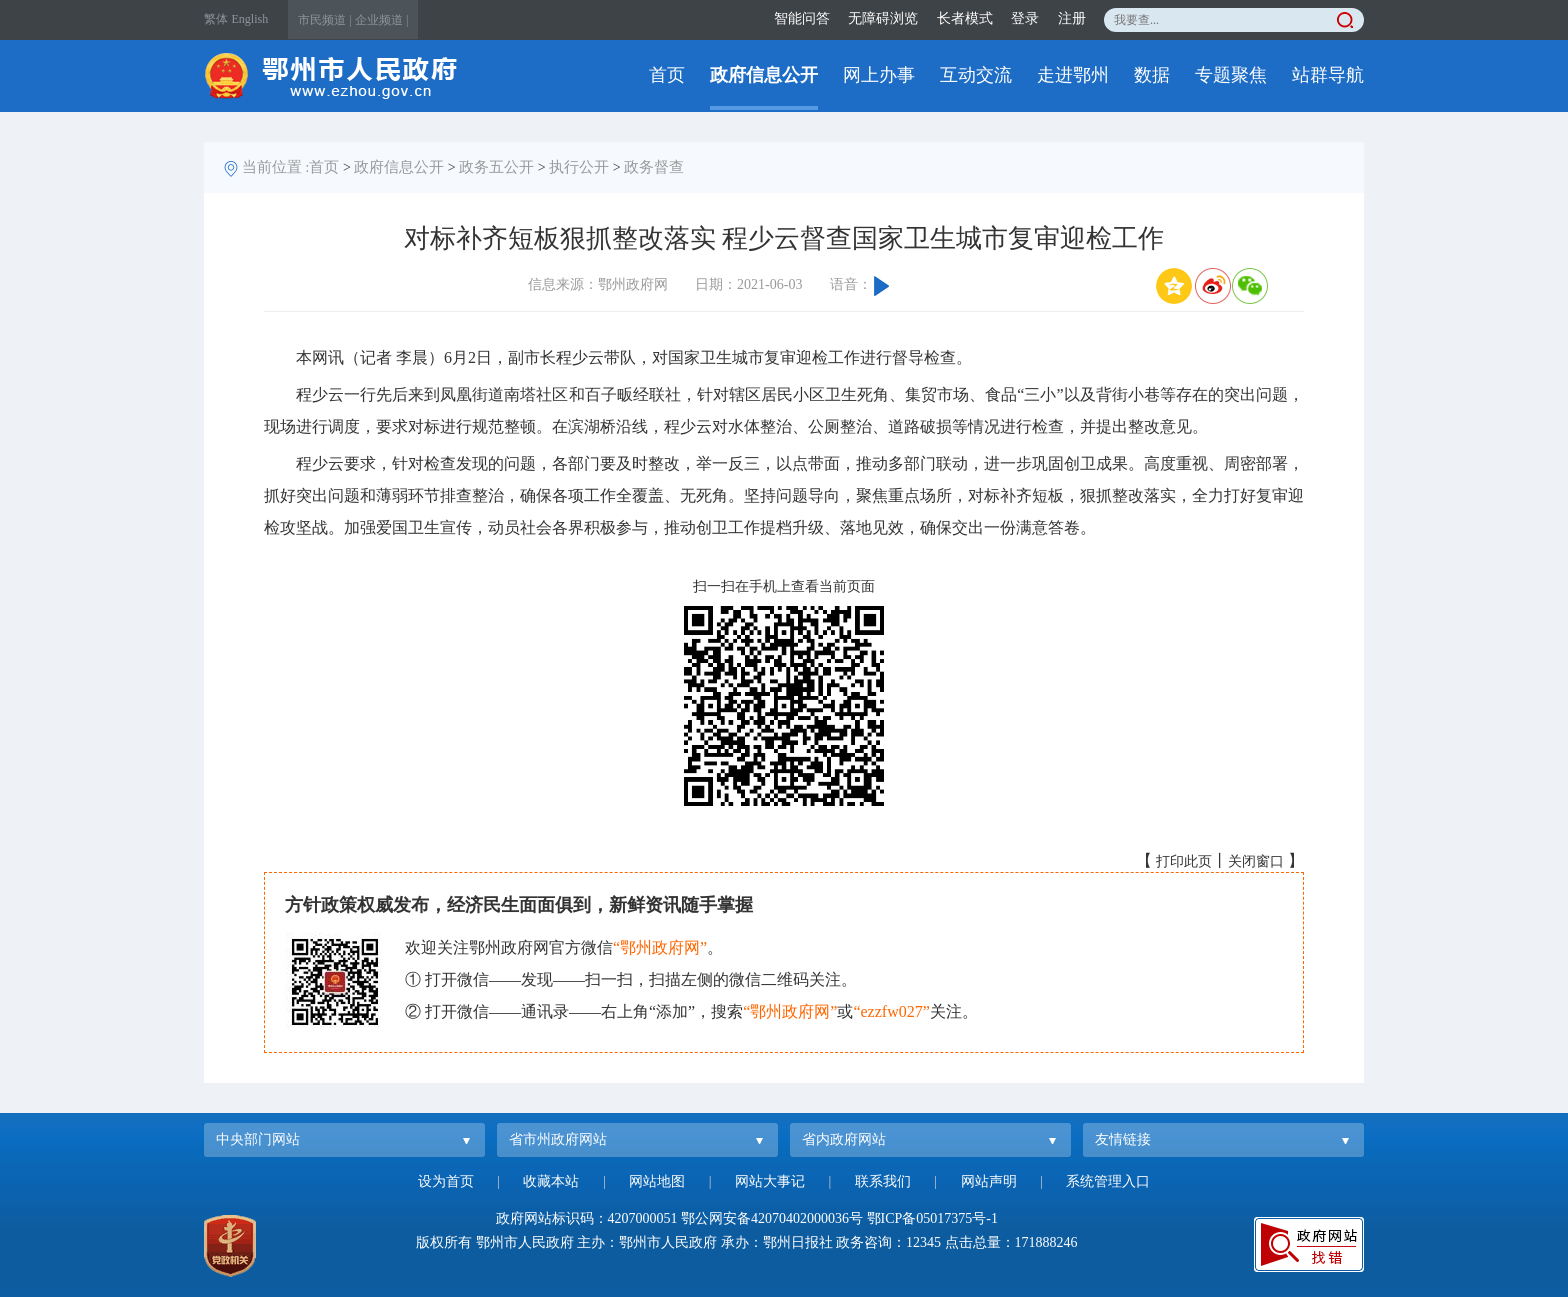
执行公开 (579, 167)
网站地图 (657, 1181)
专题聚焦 (1231, 75)
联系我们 (883, 1181)
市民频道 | (324, 20)
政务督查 (654, 167)
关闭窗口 (1256, 861)
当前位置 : (276, 167)
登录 (1025, 18)
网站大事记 (770, 1181)
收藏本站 (551, 1181)
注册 (1072, 18)
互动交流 (976, 75)
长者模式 (965, 18)
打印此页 (1184, 861)
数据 (1152, 75)
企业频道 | (381, 20)
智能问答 (802, 18)
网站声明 (989, 1181)
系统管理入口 (1108, 1181)
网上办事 (879, 75)
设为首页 (446, 1181)
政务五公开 (496, 167)
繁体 (216, 19)
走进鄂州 (1073, 75)
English (250, 19)
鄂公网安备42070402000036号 (772, 1218)
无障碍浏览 (883, 18)
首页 (667, 75)
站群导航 (1328, 75)
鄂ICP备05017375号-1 (932, 1218)
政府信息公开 (764, 75)
